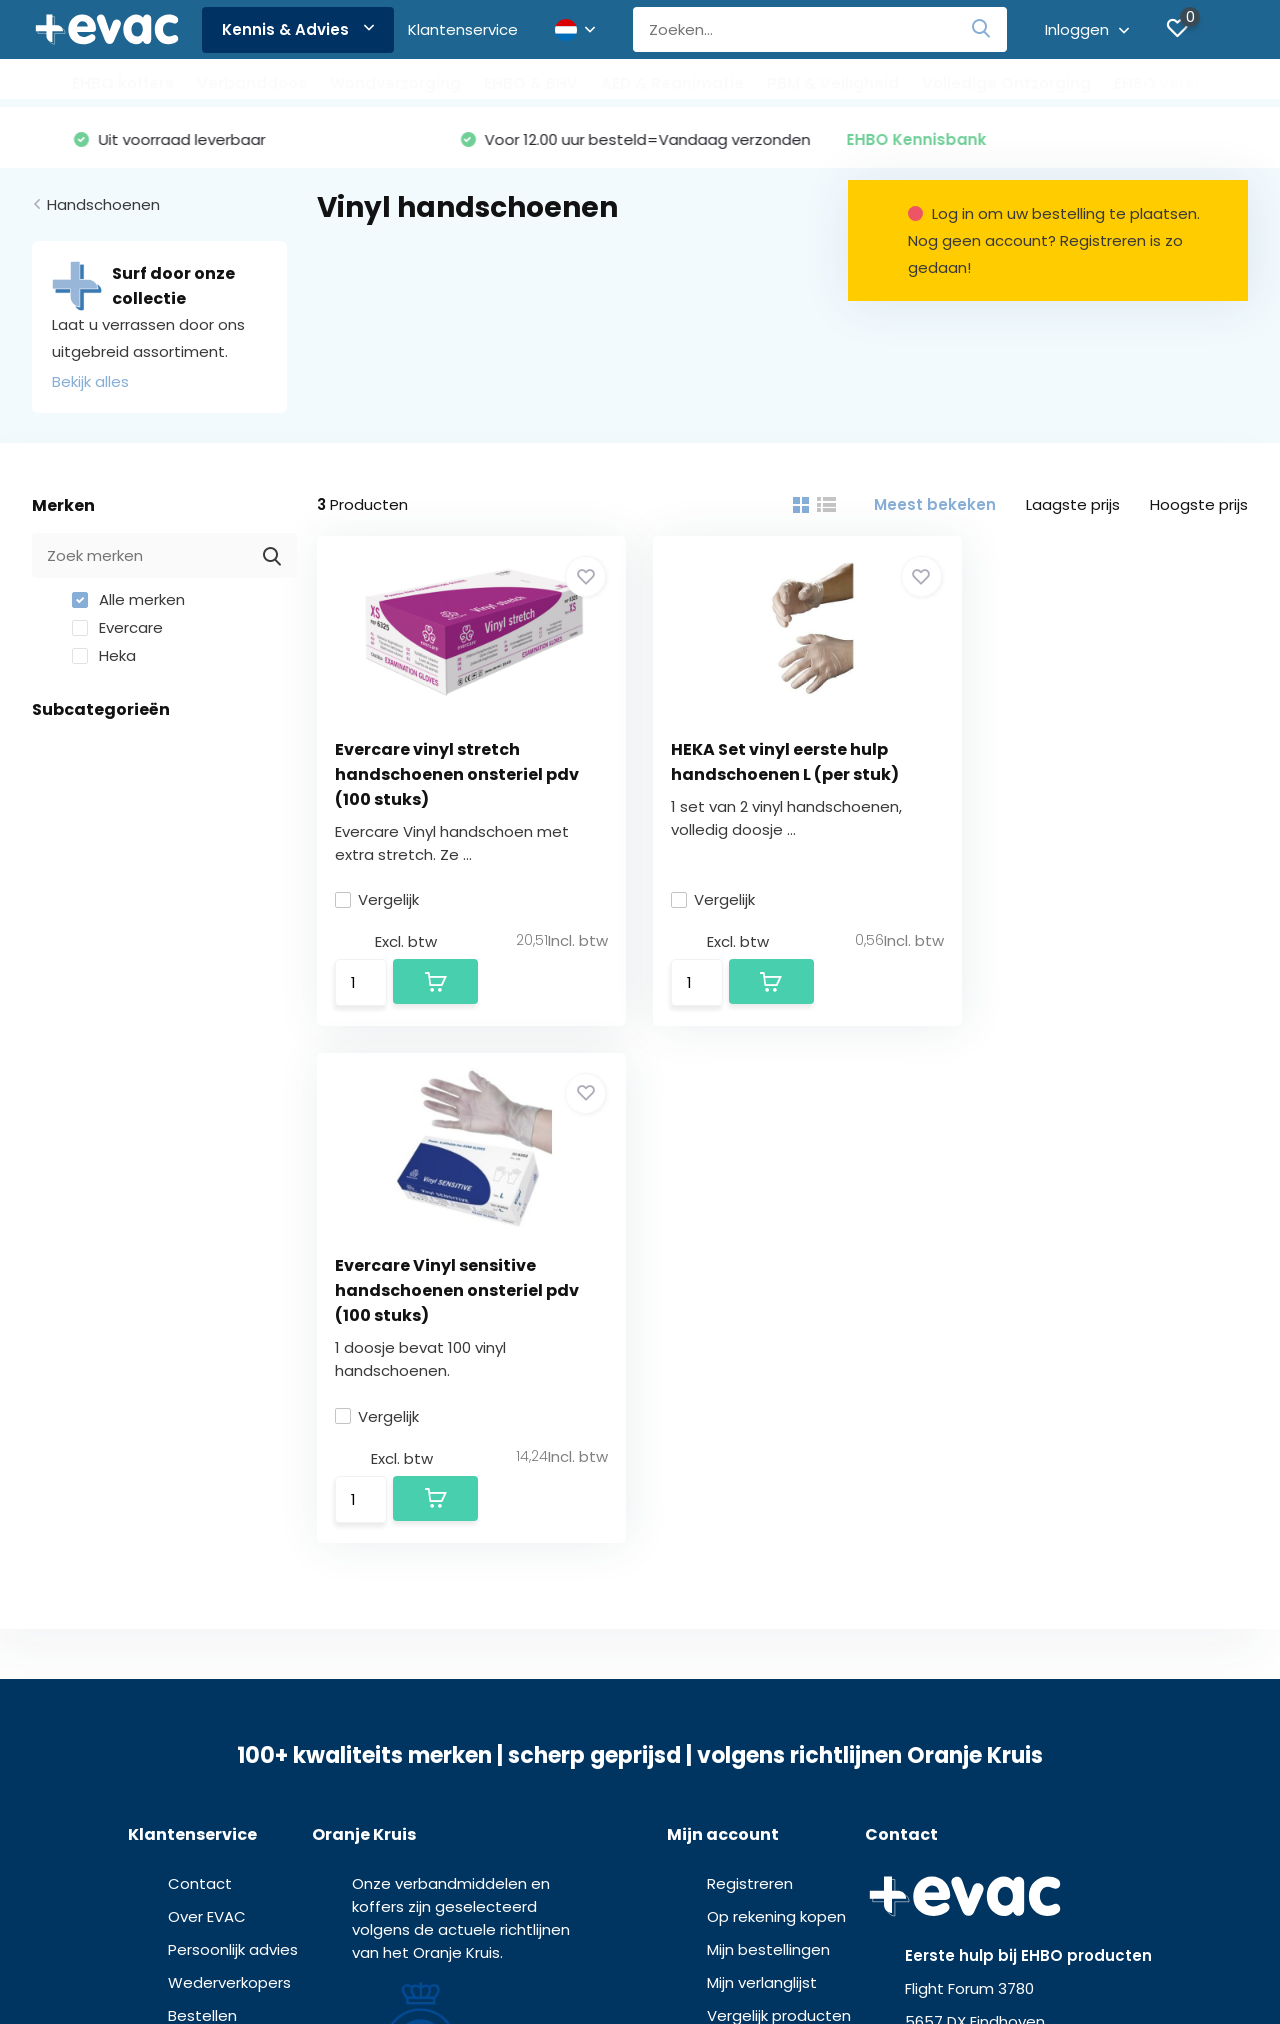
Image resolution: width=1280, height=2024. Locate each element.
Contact (200, 1371)
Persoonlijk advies (233, 1437)
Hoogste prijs (1199, 505)
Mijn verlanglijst (762, 1470)
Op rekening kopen (776, 1404)
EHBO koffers (123, 83)
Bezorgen (203, 1536)
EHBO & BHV (531, 83)
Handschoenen (103, 205)
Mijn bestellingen (768, 1437)
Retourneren (214, 1602)
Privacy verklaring (678, 1955)
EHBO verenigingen (1189, 83)
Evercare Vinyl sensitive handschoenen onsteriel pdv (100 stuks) (1100, 774)
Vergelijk (379, 900)
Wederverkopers (229, 1470)
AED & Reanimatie (672, 83)
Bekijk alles (90, 382)
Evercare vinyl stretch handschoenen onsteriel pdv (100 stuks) (459, 774)
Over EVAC (207, 1404)
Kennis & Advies (298, 29)
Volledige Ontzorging (1006, 83)
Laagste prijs (1073, 505)
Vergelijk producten (779, 1503)
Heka (104, 656)
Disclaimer (773, 1955)
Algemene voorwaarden (542, 1955)
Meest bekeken (935, 505)
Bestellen (202, 1503)
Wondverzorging (395, 83)
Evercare (117, 628)
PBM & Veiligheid (833, 83)
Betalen (197, 1569)
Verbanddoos (252, 83)
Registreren (750, 1371)
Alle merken (128, 600)
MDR (640, 1973)
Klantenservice (463, 29)
